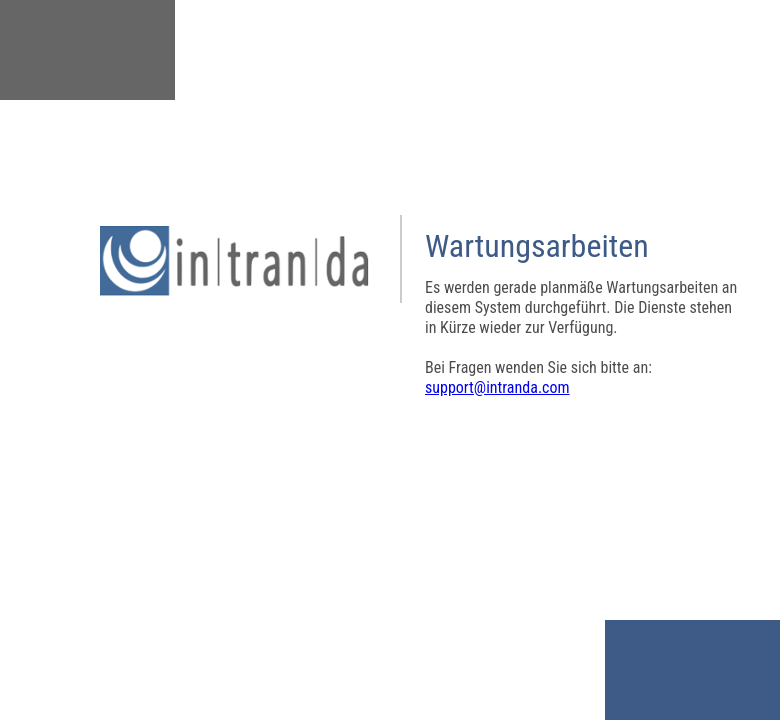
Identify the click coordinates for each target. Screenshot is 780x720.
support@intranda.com (497, 387)
